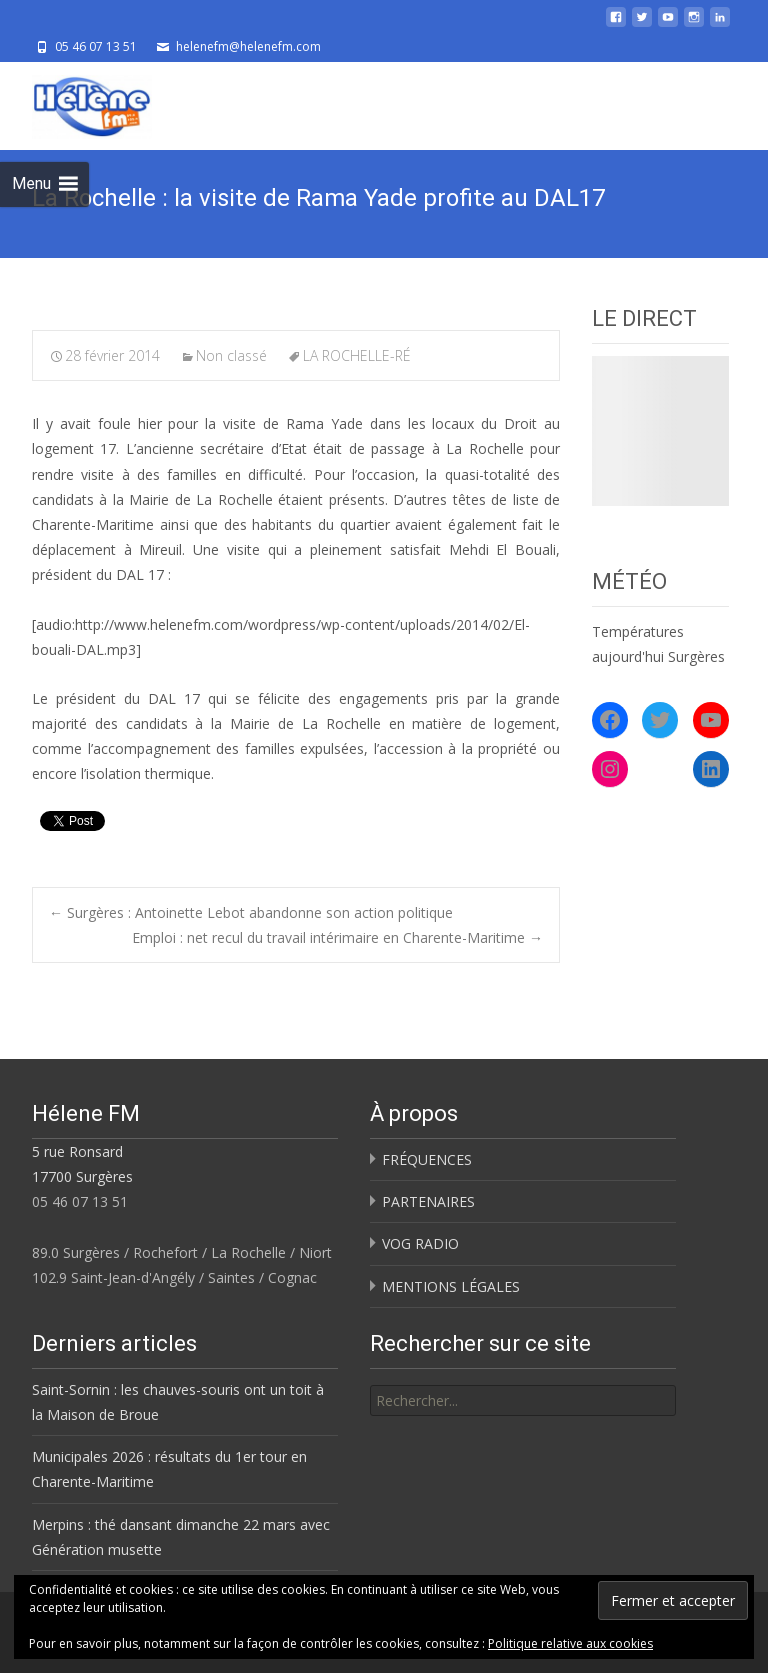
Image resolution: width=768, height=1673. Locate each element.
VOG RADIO (420, 1243)
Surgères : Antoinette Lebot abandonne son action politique (251, 912)
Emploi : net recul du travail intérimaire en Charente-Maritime (337, 937)
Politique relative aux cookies (570, 1643)
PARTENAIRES (428, 1201)
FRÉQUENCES (427, 1159)
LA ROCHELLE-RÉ (357, 355)
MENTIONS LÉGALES (451, 1286)
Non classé (231, 355)
